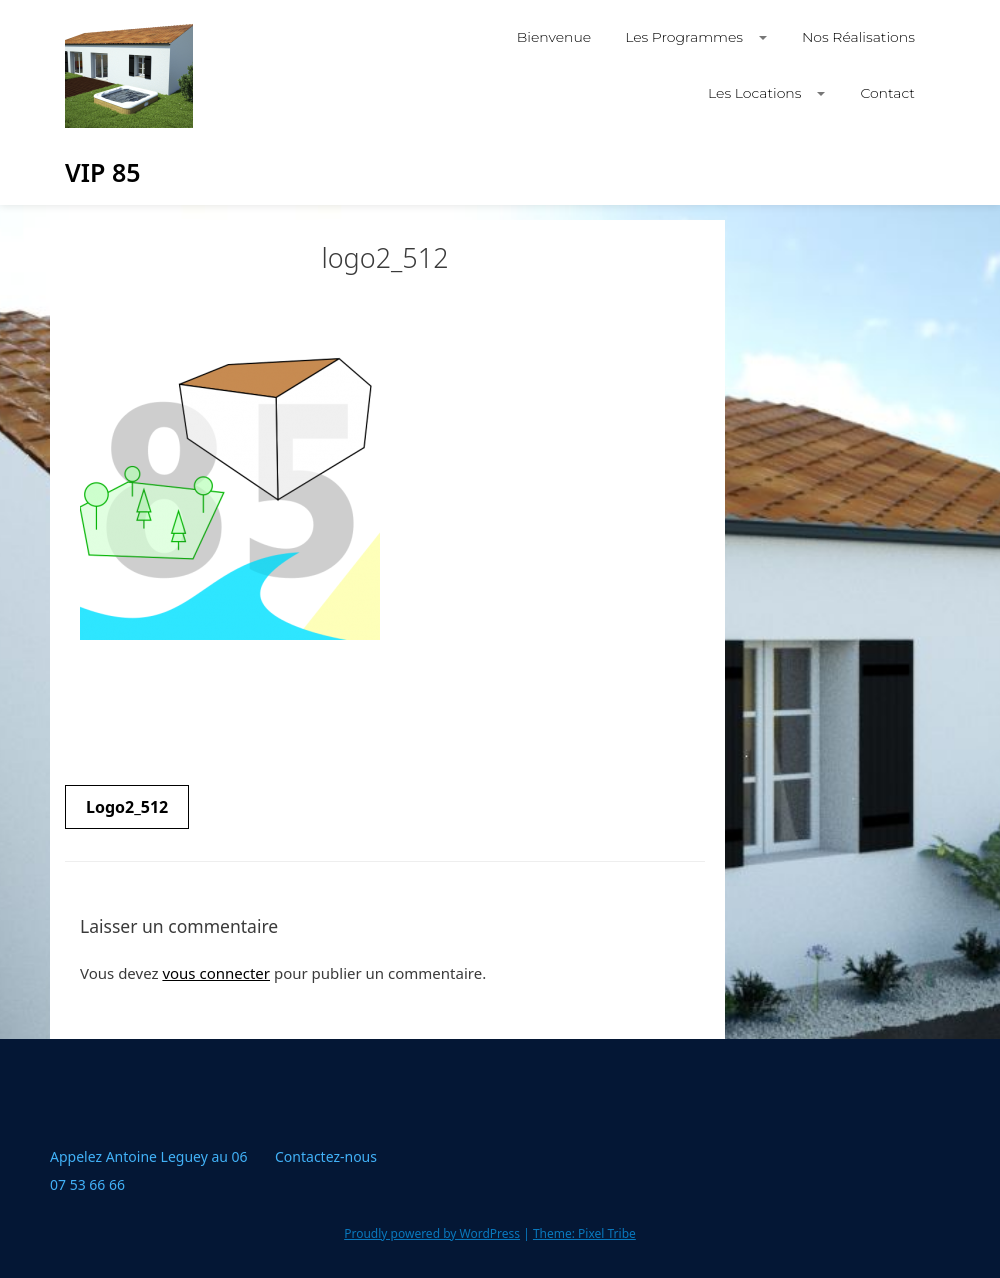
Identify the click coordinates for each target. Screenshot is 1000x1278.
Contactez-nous (326, 1156)
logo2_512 (127, 807)
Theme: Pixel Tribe (584, 1233)
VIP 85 (103, 172)
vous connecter (216, 973)
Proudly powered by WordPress (432, 1233)
